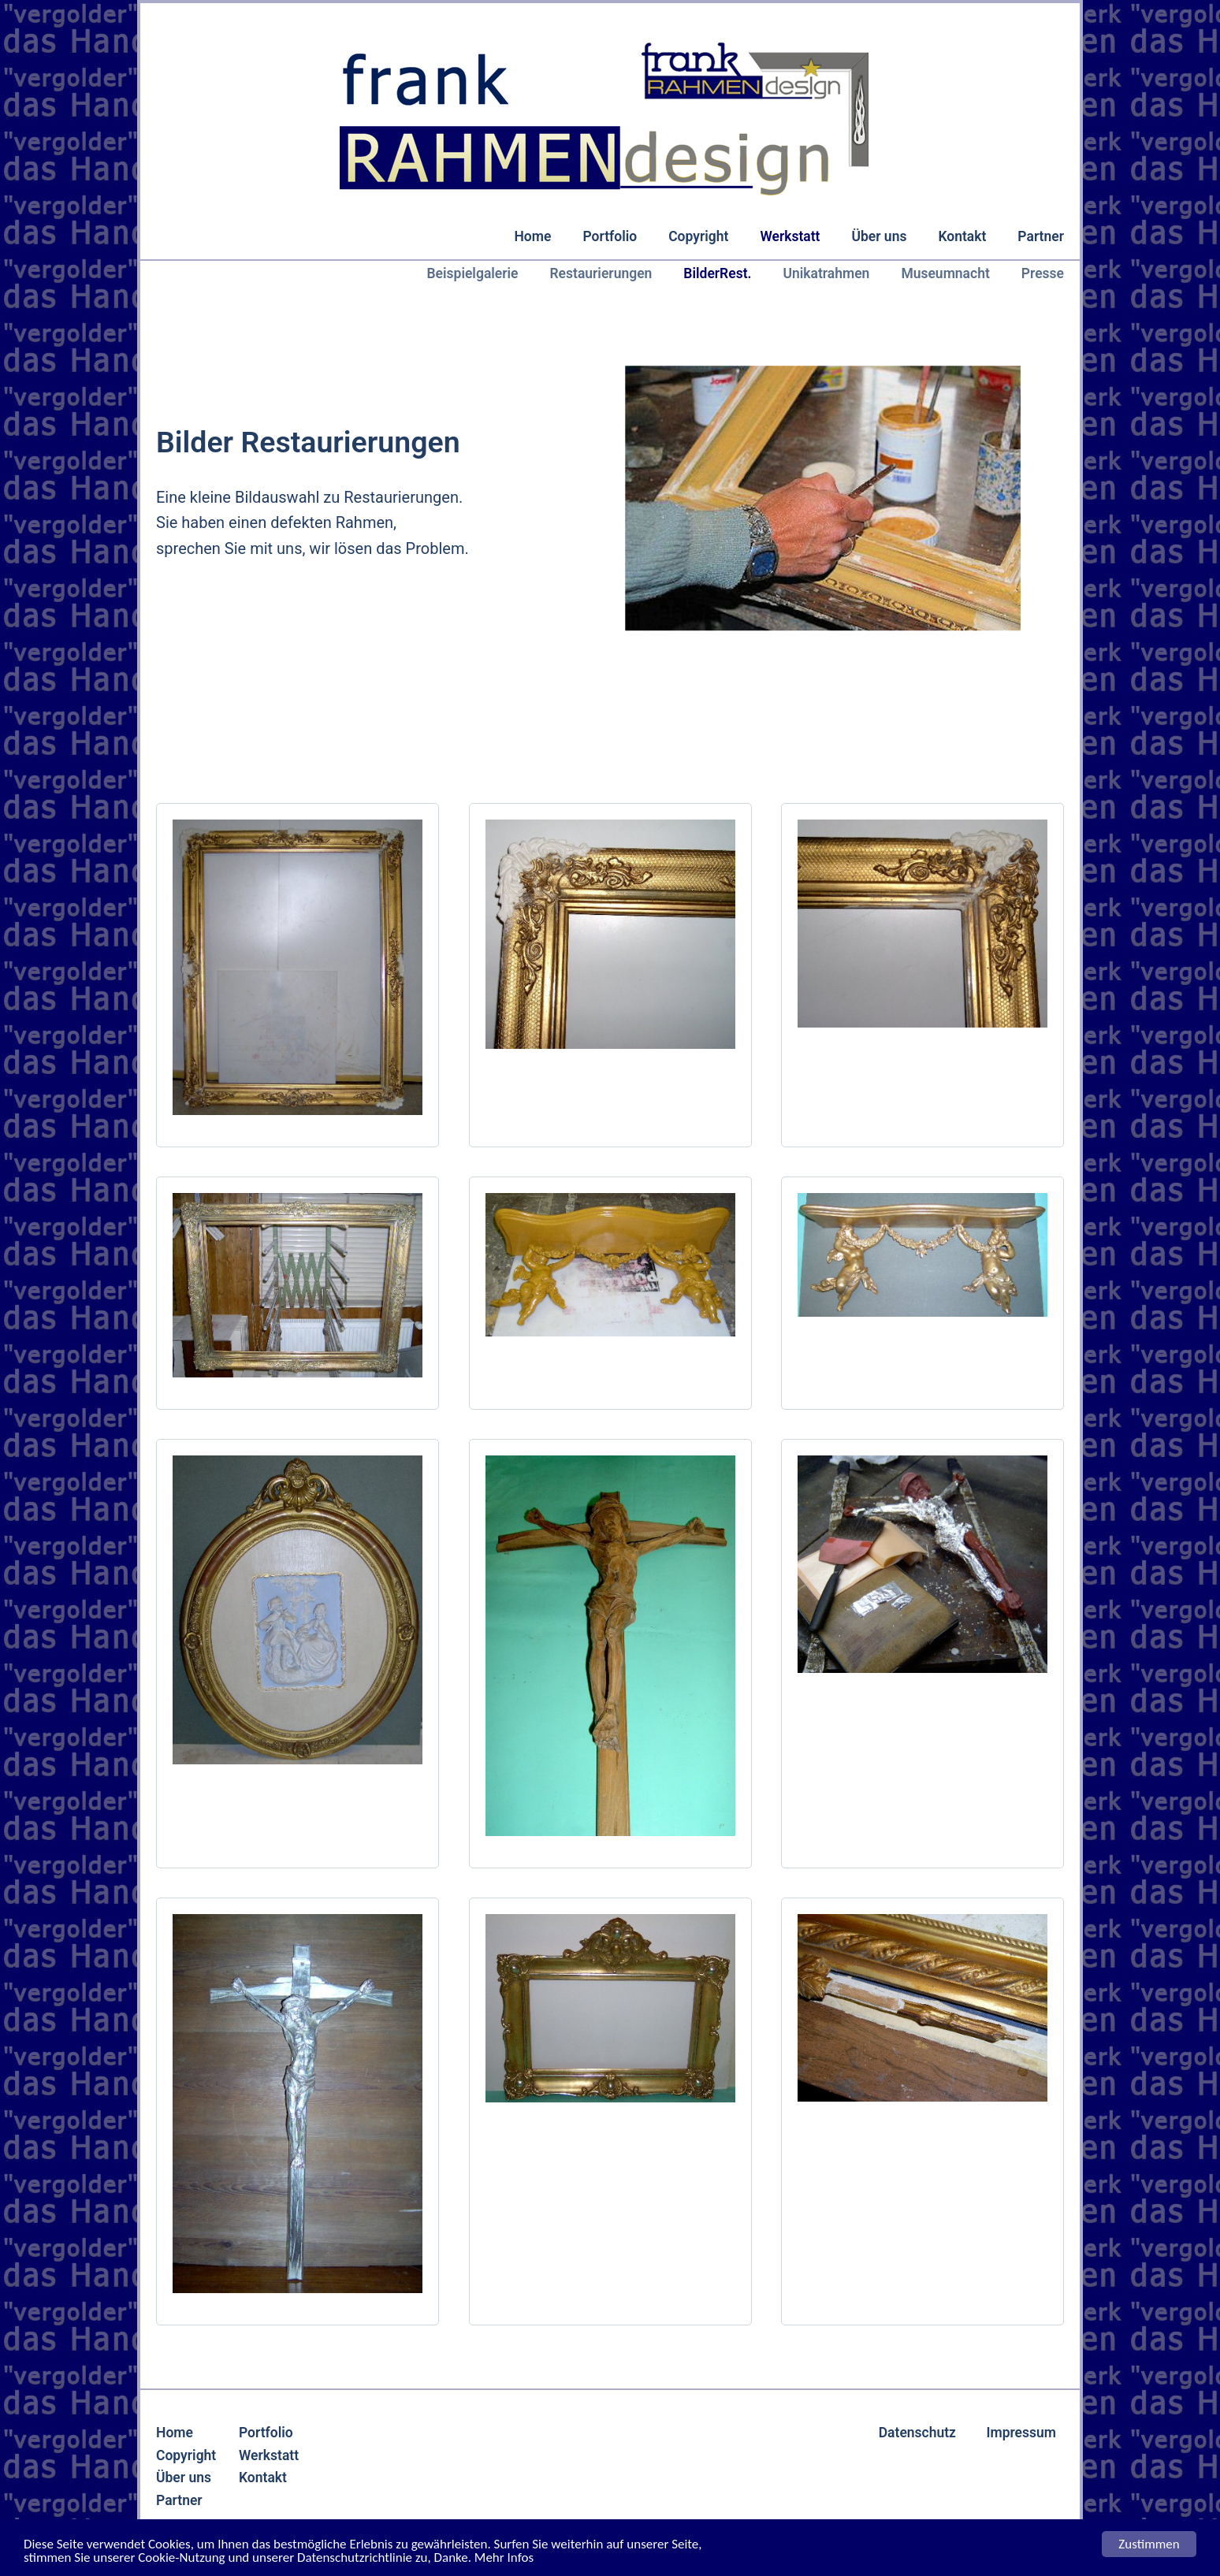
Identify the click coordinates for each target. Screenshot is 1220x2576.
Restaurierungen (601, 273)
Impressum (1021, 2432)
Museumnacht (945, 273)
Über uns (878, 236)
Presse (1042, 273)
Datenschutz (917, 2432)
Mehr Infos (504, 2558)
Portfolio (609, 236)
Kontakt (962, 236)
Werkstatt (790, 236)
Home (532, 236)
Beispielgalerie (473, 273)
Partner (1040, 236)
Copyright (698, 236)
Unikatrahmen (826, 273)
